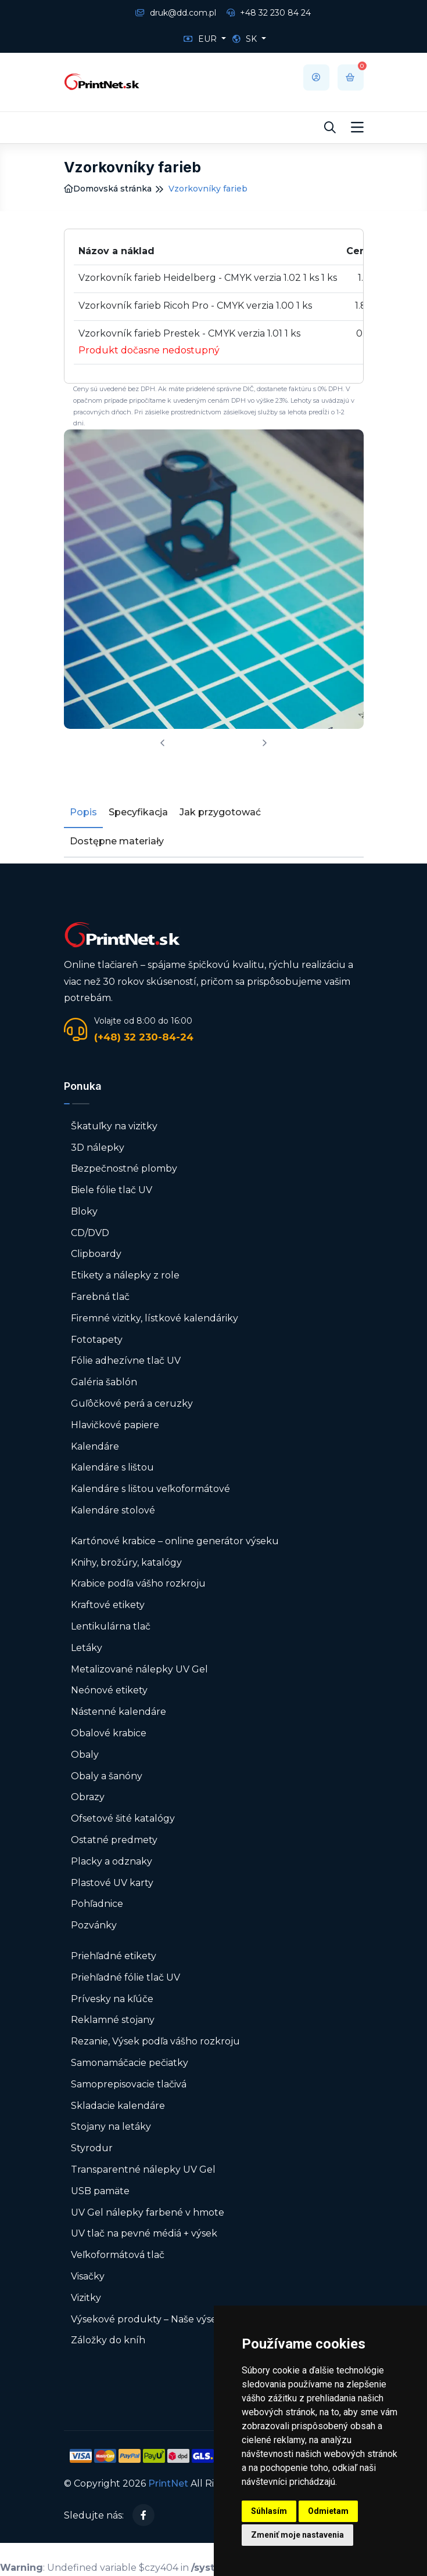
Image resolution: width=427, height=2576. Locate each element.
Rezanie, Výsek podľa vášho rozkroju (155, 2041)
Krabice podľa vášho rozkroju (138, 1583)
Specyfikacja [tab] (138, 812)
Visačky (88, 2276)
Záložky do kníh (108, 2340)
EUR (201, 39)
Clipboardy (96, 1253)
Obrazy (88, 1796)
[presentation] (163, 743)
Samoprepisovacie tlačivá (128, 2084)
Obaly (85, 1754)
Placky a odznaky (111, 1861)
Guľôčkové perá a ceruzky (132, 1403)
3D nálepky (97, 1147)
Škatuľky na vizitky (114, 1126)
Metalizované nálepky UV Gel (139, 1669)
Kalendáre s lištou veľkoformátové (150, 1488)
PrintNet (168, 2483)
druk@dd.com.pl (175, 13)
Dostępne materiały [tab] (117, 841)
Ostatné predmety (114, 1839)
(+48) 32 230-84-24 (143, 1037)
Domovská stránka (108, 188)
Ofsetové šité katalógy (124, 1818)
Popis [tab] (83, 812)
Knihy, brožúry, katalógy (126, 1562)
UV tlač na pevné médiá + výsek (144, 2233)
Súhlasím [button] (269, 2511)
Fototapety (97, 1339)
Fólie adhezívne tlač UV (126, 1360)
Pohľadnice (97, 1903)
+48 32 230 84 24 (269, 13)
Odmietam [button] (328, 2511)
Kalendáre (95, 1446)
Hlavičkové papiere (115, 1424)
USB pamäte (100, 2190)
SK (245, 39)
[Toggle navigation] (357, 127)
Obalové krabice (108, 1733)
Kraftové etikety (108, 1604)
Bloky (84, 1211)
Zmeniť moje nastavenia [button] (297, 2534)
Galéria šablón (104, 1382)
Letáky (86, 1647)
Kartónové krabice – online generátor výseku (175, 1541)
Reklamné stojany (113, 2019)
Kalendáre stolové (113, 1510)
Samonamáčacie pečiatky (129, 2062)
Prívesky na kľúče (112, 1998)
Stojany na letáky (111, 2126)
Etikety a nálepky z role (125, 1275)
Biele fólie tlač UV (111, 1189)
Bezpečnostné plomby (124, 1168)
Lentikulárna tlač (110, 1626)
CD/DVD (90, 1232)
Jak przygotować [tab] (220, 812)
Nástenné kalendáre (118, 1711)
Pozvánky (94, 1925)
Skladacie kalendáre (118, 2105)
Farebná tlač (100, 1296)
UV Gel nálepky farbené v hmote (147, 2212)
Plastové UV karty (113, 1882)
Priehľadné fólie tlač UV (125, 1977)
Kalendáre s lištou (112, 1467)
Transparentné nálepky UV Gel (143, 2169)
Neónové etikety (109, 1690)
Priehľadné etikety (113, 1955)
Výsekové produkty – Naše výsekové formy (170, 2319)
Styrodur (92, 2148)
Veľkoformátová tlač (117, 2254)
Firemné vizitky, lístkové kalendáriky (154, 1318)
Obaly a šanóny (106, 1776)
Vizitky (86, 2297)
